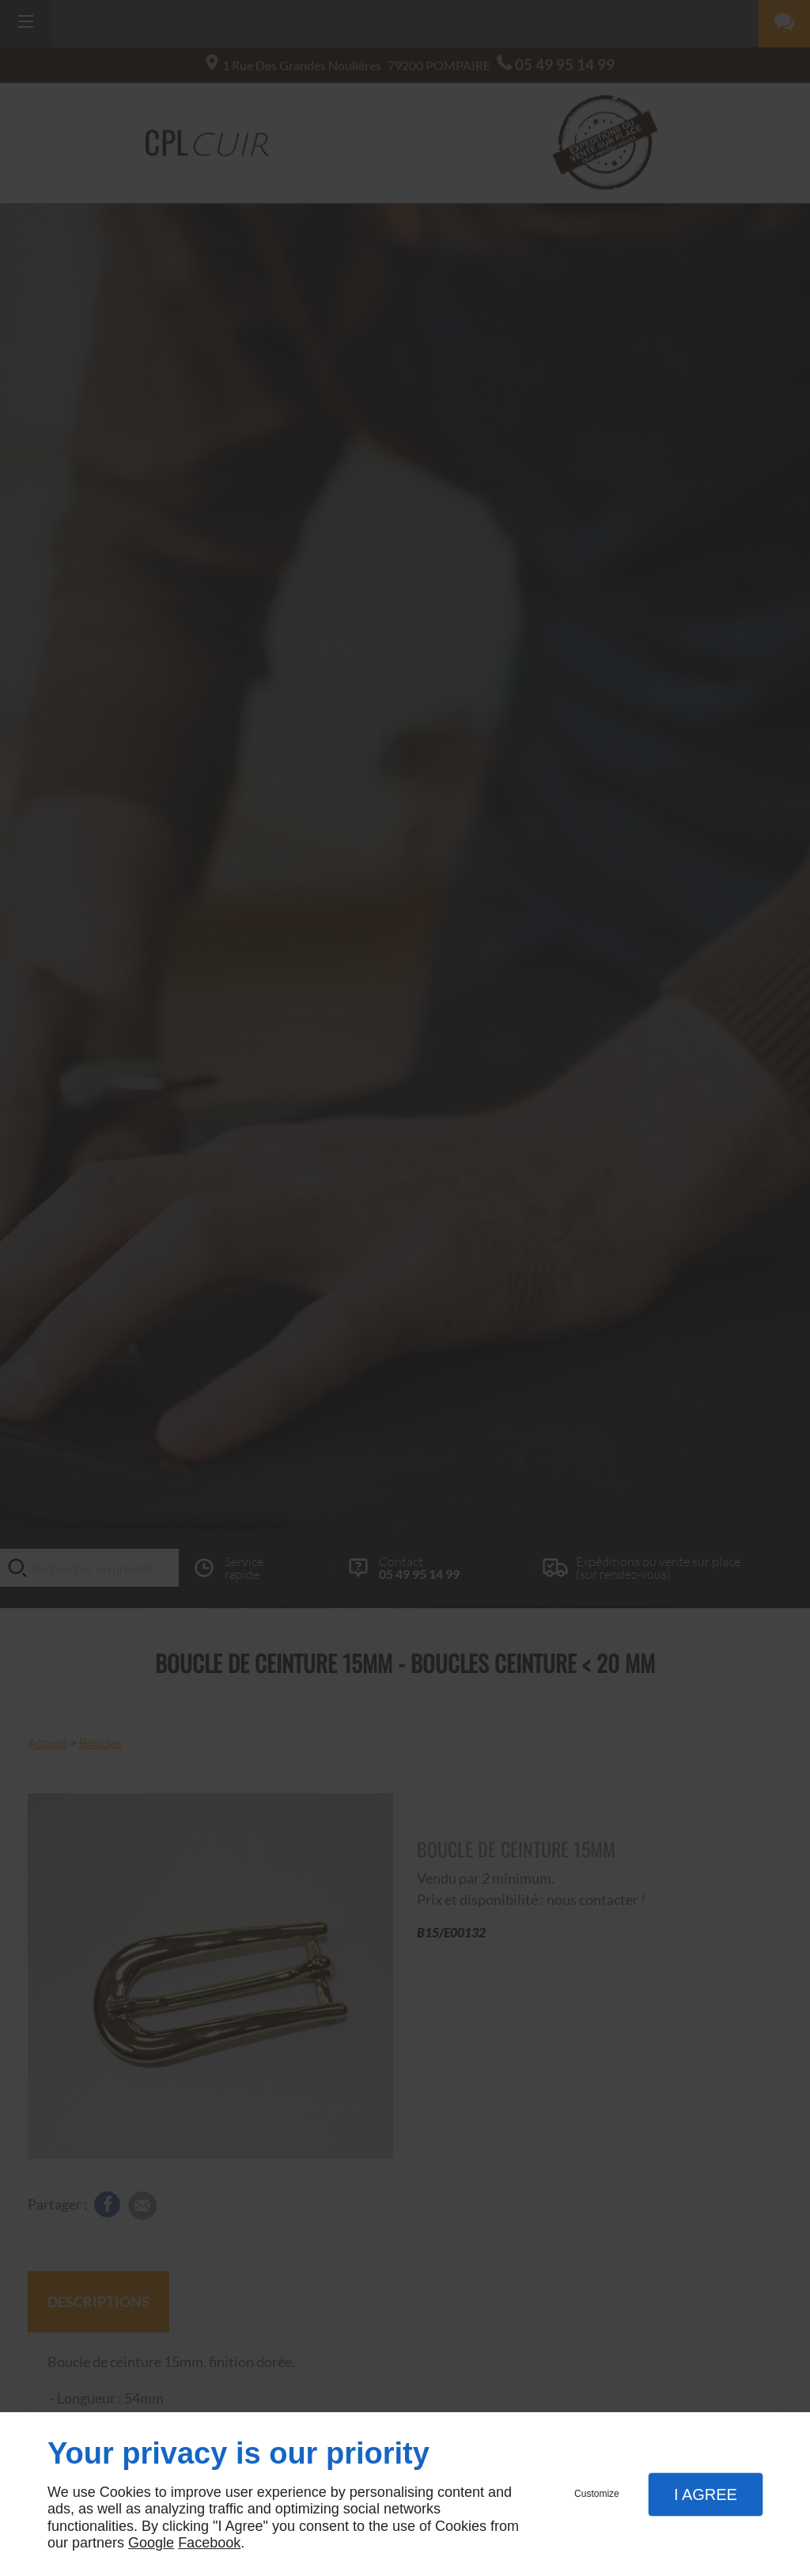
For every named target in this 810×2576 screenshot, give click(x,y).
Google (151, 2543)
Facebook (209, 2543)
